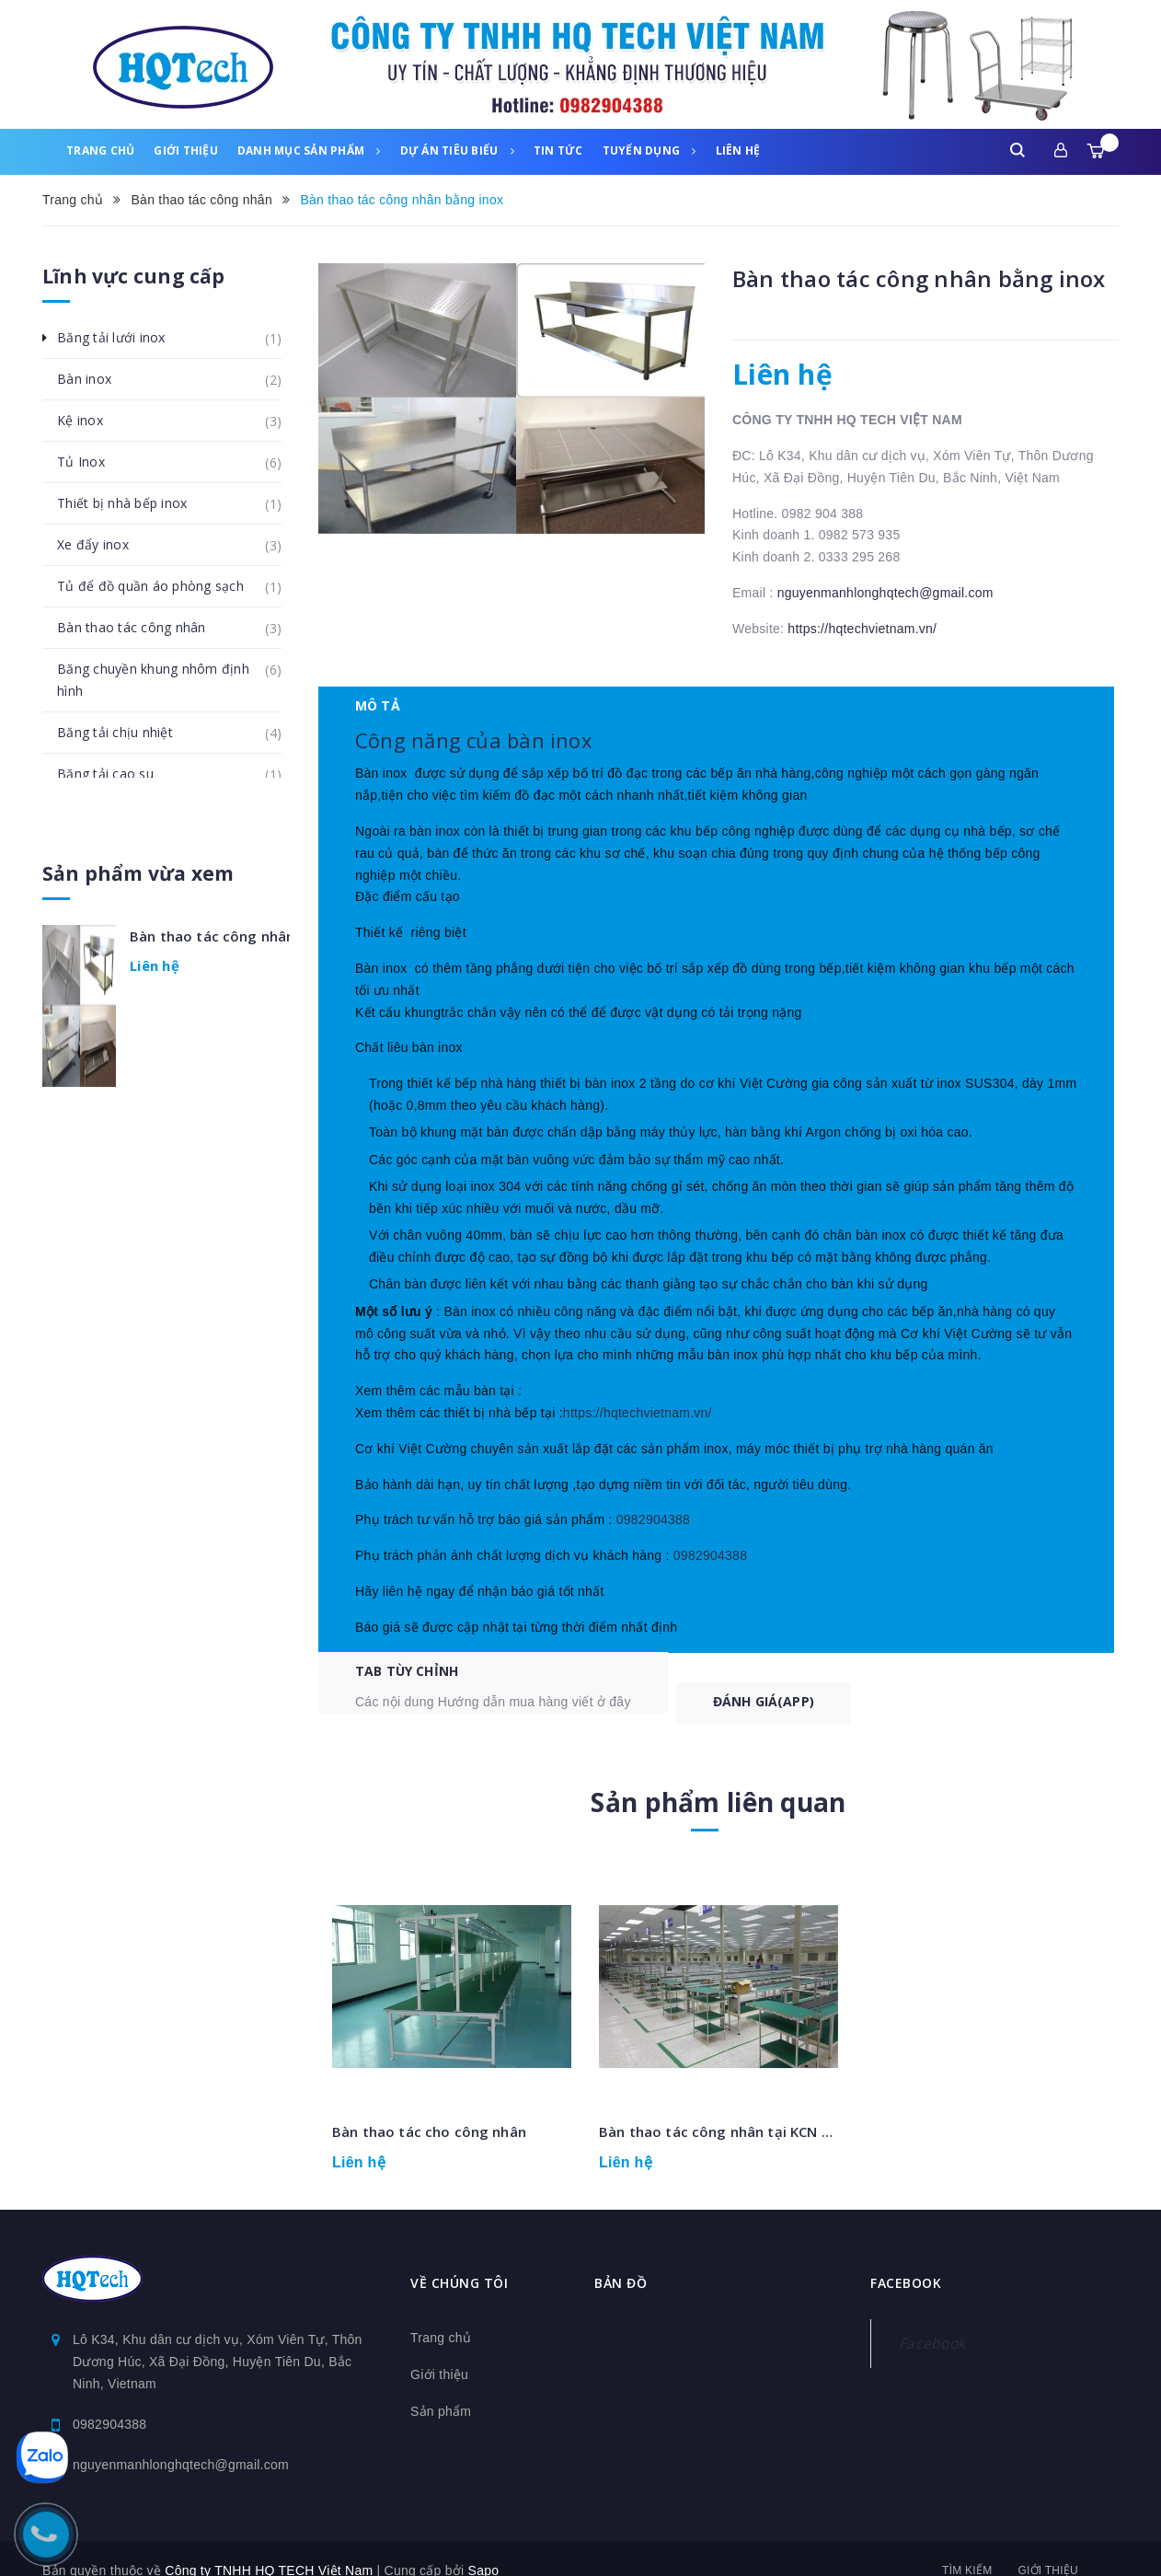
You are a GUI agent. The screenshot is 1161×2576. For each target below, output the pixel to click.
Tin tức (558, 150)
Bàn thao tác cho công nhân (429, 2107)
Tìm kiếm (967, 2546)
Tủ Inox (91, 462)
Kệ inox (90, 420)
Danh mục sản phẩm (309, 150)
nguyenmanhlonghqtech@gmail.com (885, 592)
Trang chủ (100, 150)
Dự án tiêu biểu (457, 150)
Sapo (484, 2546)
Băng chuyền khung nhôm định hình (169, 674)
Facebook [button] (905, 2259)
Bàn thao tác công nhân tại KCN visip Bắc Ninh (757, 2107)
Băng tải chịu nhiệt (125, 732)
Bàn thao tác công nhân (141, 627)
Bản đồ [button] (620, 2259)
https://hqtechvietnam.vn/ (862, 628)
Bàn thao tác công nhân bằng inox (210, 936)
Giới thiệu (186, 150)
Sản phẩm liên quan (718, 1777)
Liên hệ (738, 150)
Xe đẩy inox (103, 545)
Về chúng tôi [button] (459, 2259)
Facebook (932, 2319)
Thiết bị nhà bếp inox (132, 503)
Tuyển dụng (649, 150)
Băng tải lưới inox (121, 338)
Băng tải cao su (115, 774)
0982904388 (645, 1560)
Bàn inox (94, 379)
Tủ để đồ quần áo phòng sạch (160, 586)
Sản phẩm (440, 2387)
